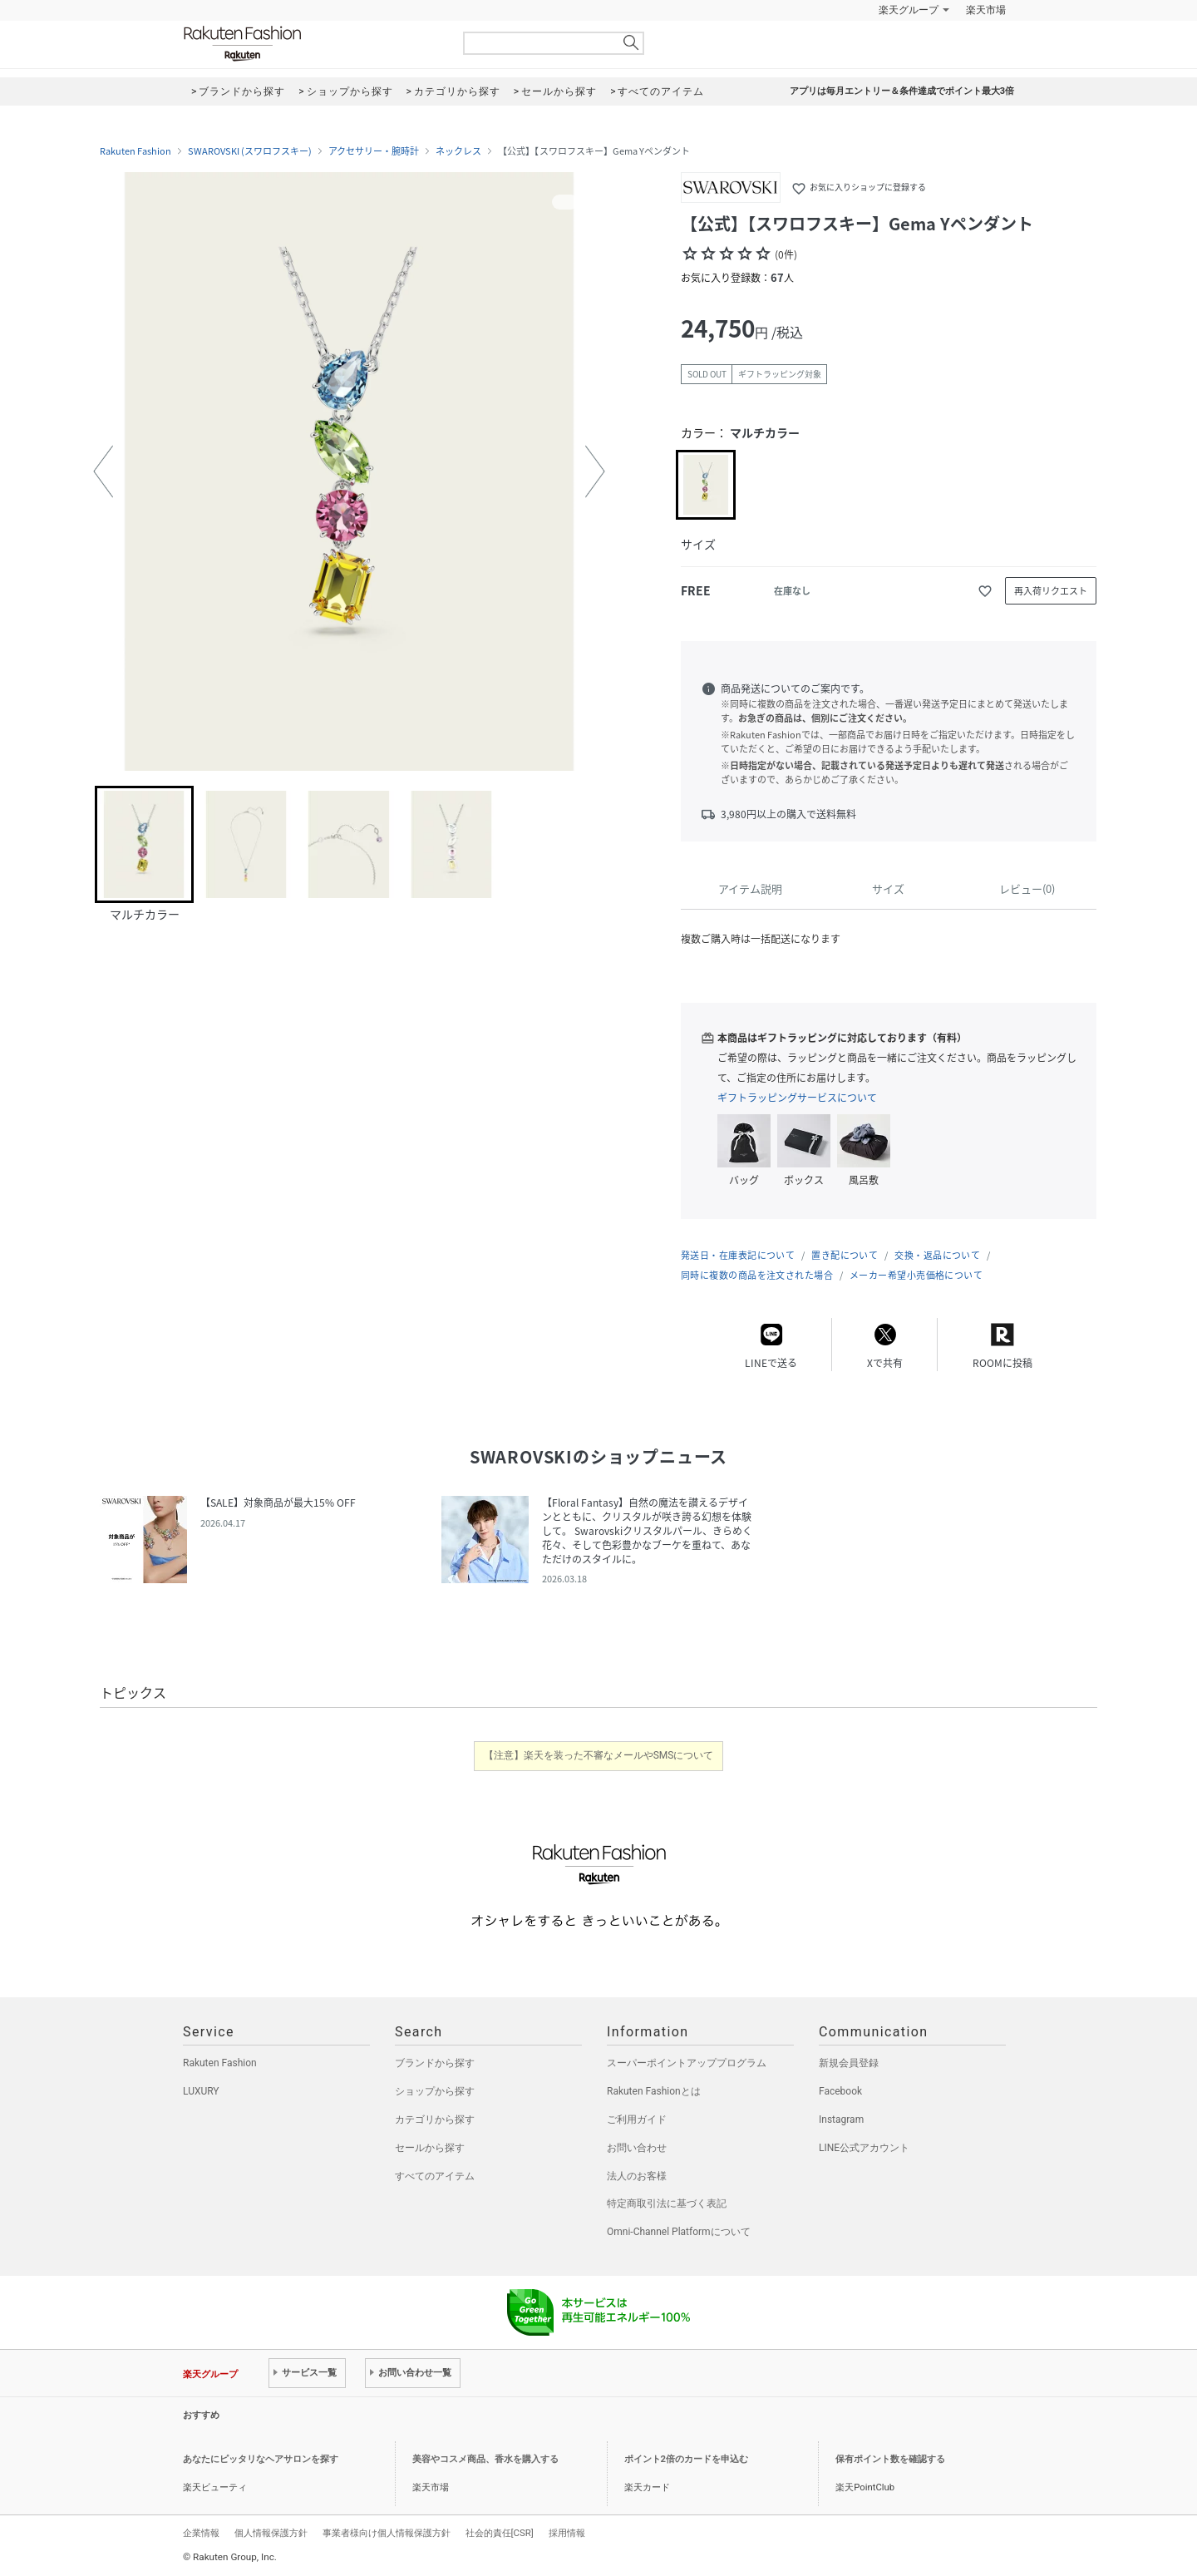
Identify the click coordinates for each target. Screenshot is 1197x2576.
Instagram (841, 2119)
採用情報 (567, 2533)
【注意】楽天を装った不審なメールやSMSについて (599, 1755)
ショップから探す (435, 2091)
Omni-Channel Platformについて (679, 2232)
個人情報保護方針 (271, 2533)
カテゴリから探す (435, 2119)
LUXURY (201, 2091)
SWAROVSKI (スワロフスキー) (250, 151)
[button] (103, 471)
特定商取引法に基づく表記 (667, 2203)
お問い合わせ (637, 2148)
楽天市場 (986, 10)
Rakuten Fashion (312, 43)
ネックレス (458, 151)
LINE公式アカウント (864, 2148)
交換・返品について (937, 1255)
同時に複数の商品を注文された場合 (757, 1275)
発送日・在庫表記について (738, 1255)
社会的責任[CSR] (500, 2533)
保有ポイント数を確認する (890, 2459)
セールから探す (430, 2148)
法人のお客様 (637, 2176)
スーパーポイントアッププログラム (686, 2063)
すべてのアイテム (435, 2176)
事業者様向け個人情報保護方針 (387, 2533)
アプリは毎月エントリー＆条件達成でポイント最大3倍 (902, 91)
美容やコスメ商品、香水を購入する (485, 2459)
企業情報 (201, 2533)
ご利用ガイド (637, 2119)
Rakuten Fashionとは (654, 2091)
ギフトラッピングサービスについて (797, 1097)
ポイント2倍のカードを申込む (686, 2459)
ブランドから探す (435, 2063)
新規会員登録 (849, 2063)
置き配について (844, 1255)
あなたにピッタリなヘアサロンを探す (260, 2459)
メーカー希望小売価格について (916, 1275)
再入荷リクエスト (1050, 591)
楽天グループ (908, 10)
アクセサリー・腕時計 (373, 151)
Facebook (840, 2091)
